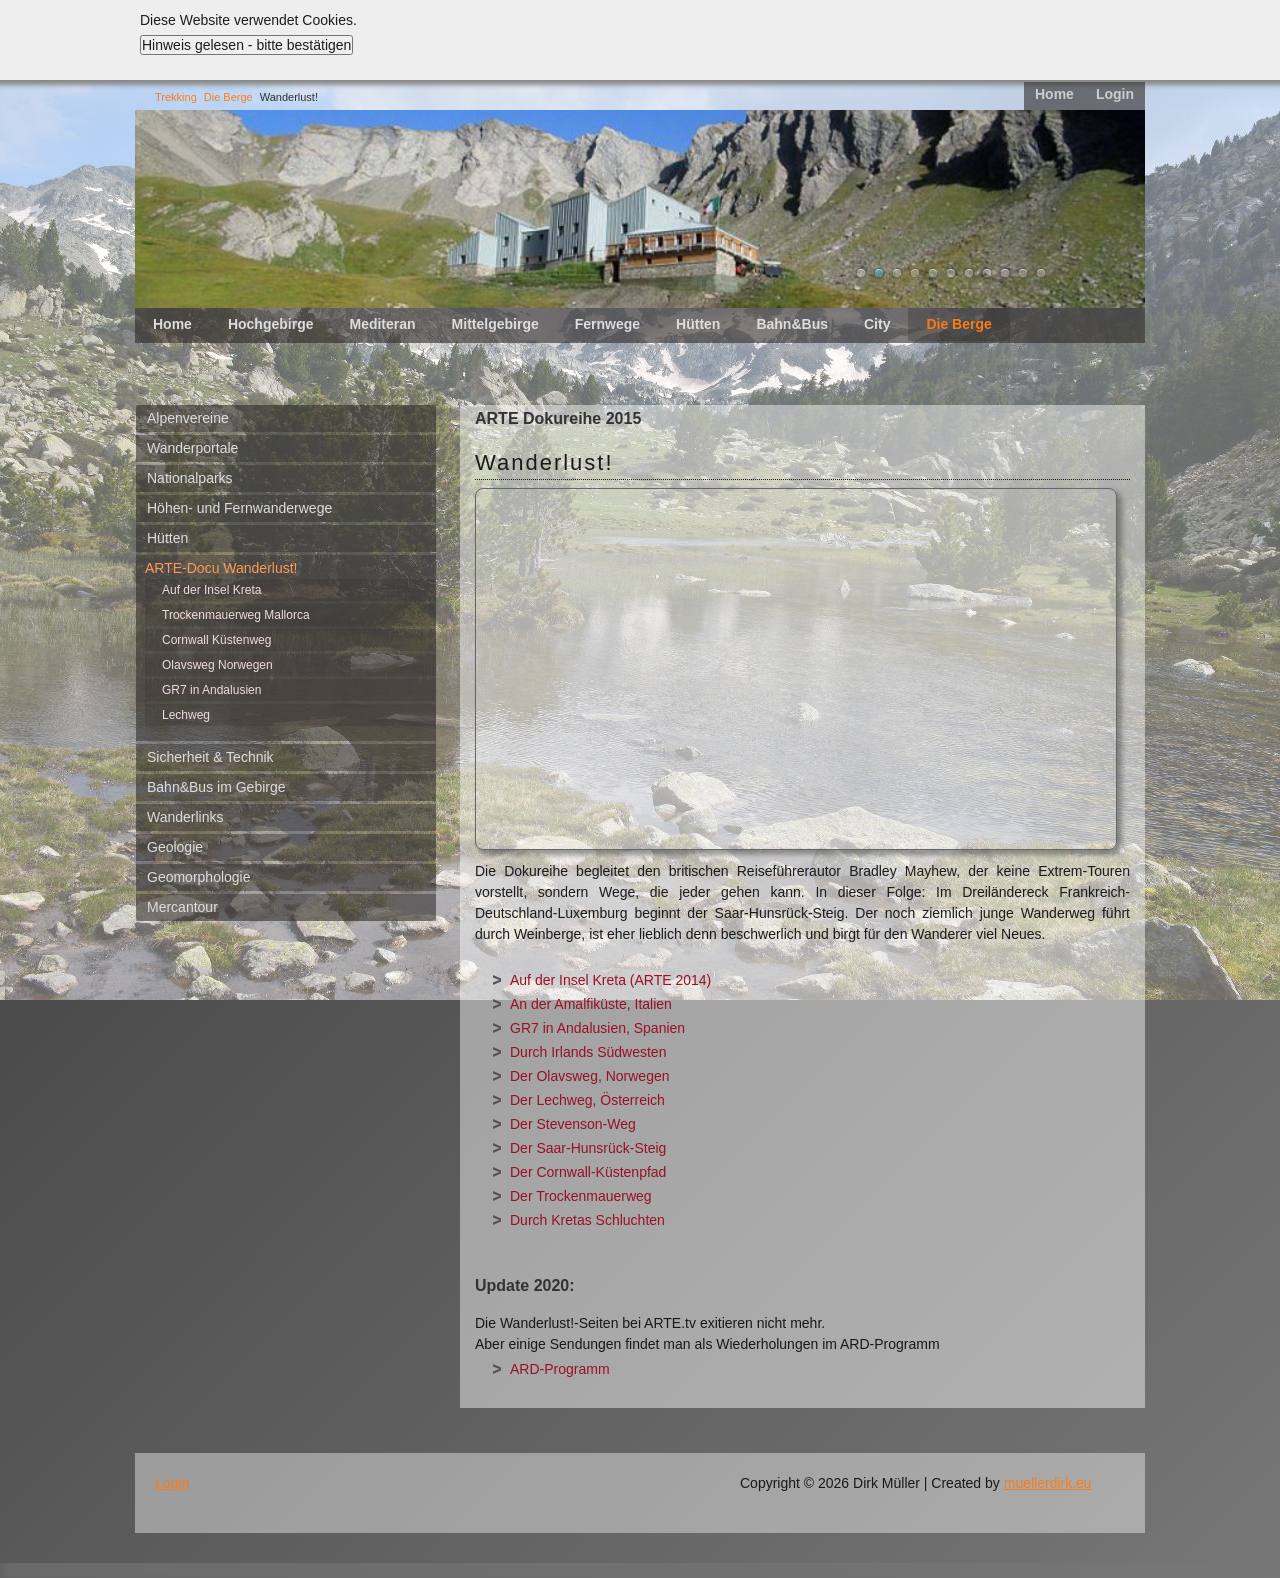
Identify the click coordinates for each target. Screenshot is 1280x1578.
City (877, 324)
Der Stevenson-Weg (573, 1124)
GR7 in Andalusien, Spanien (597, 1028)
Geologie (175, 847)
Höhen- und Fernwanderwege (239, 508)
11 (1041, 273)
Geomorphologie (199, 877)
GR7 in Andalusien (211, 690)
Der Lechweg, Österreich (587, 1100)
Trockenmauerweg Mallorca (236, 615)
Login (1115, 94)
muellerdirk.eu (1048, 1483)
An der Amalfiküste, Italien (591, 1004)
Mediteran (382, 324)
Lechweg (186, 715)
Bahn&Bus (792, 324)
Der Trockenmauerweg (581, 1196)
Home (1054, 94)
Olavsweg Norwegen (217, 665)
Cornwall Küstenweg (216, 640)
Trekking (176, 97)
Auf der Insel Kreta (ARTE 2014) (610, 980)
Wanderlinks (185, 817)
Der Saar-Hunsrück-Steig (588, 1148)
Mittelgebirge (495, 324)
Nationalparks (190, 478)
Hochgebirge (271, 324)
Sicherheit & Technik (210, 757)
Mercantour (182, 907)
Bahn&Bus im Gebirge (216, 787)
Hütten (698, 324)
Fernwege (607, 324)
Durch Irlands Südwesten (588, 1052)
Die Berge (228, 97)
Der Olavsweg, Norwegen (590, 1076)
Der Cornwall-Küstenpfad (588, 1172)
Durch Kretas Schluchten (587, 1220)
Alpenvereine (188, 418)
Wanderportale (192, 448)
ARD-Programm (560, 1369)
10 (1023, 273)
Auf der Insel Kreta (211, 590)
